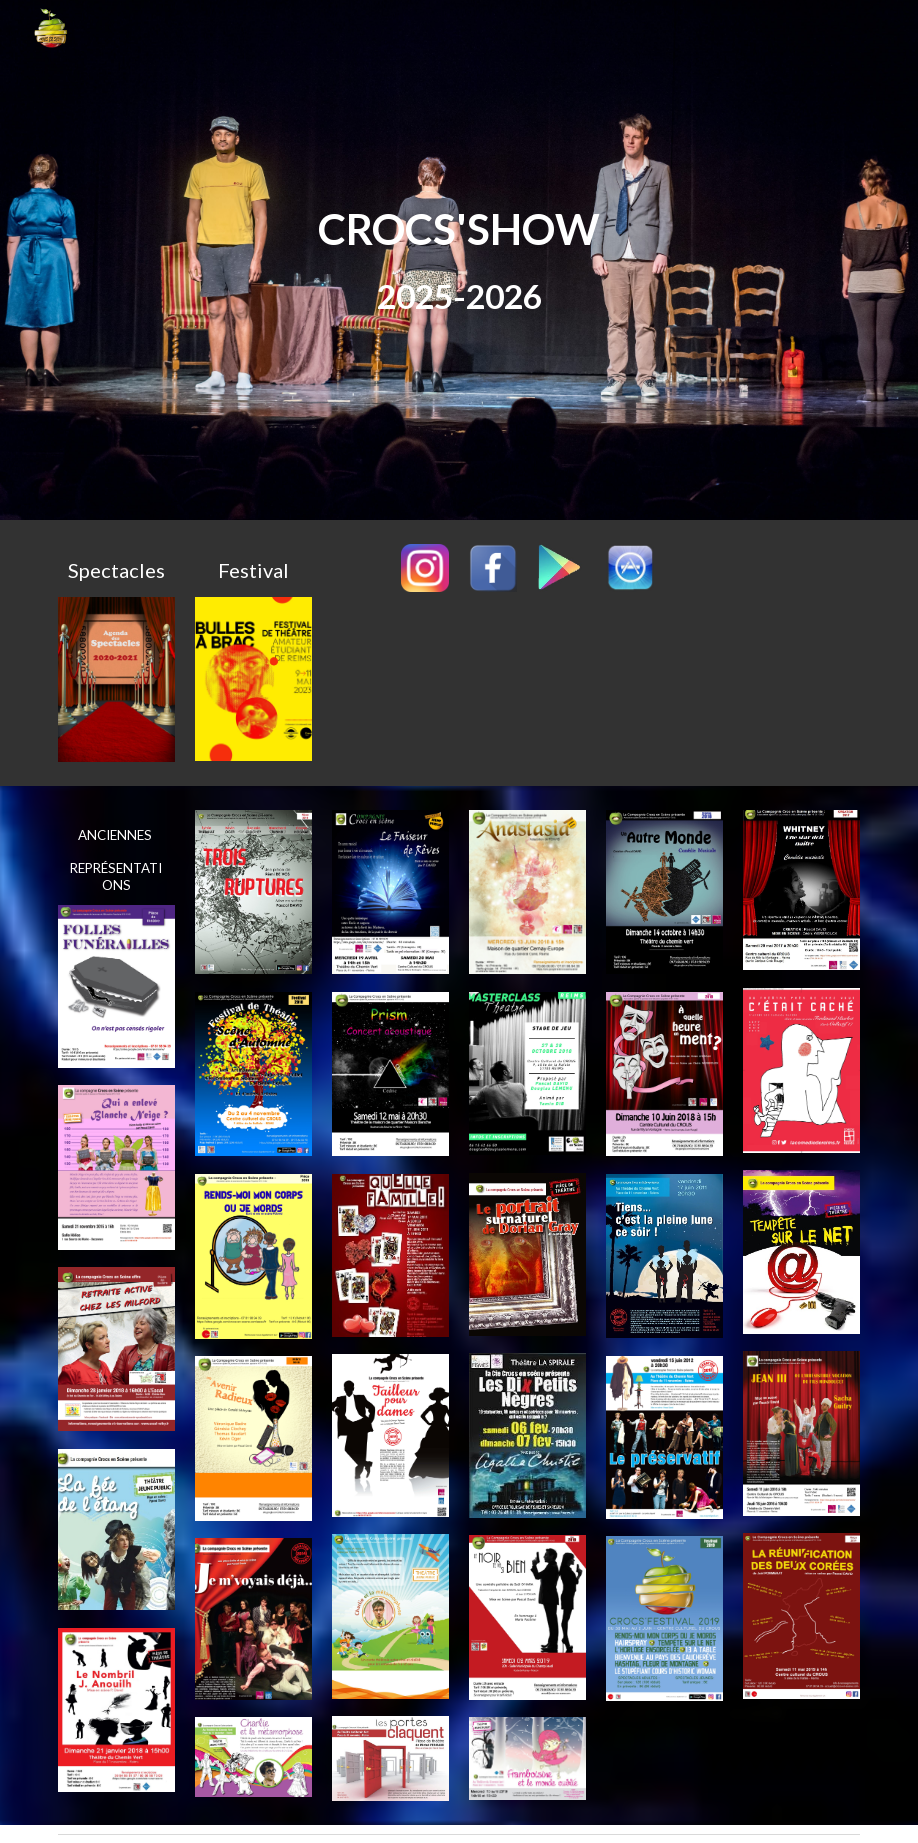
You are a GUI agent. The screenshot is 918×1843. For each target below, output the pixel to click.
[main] (459, 260)
